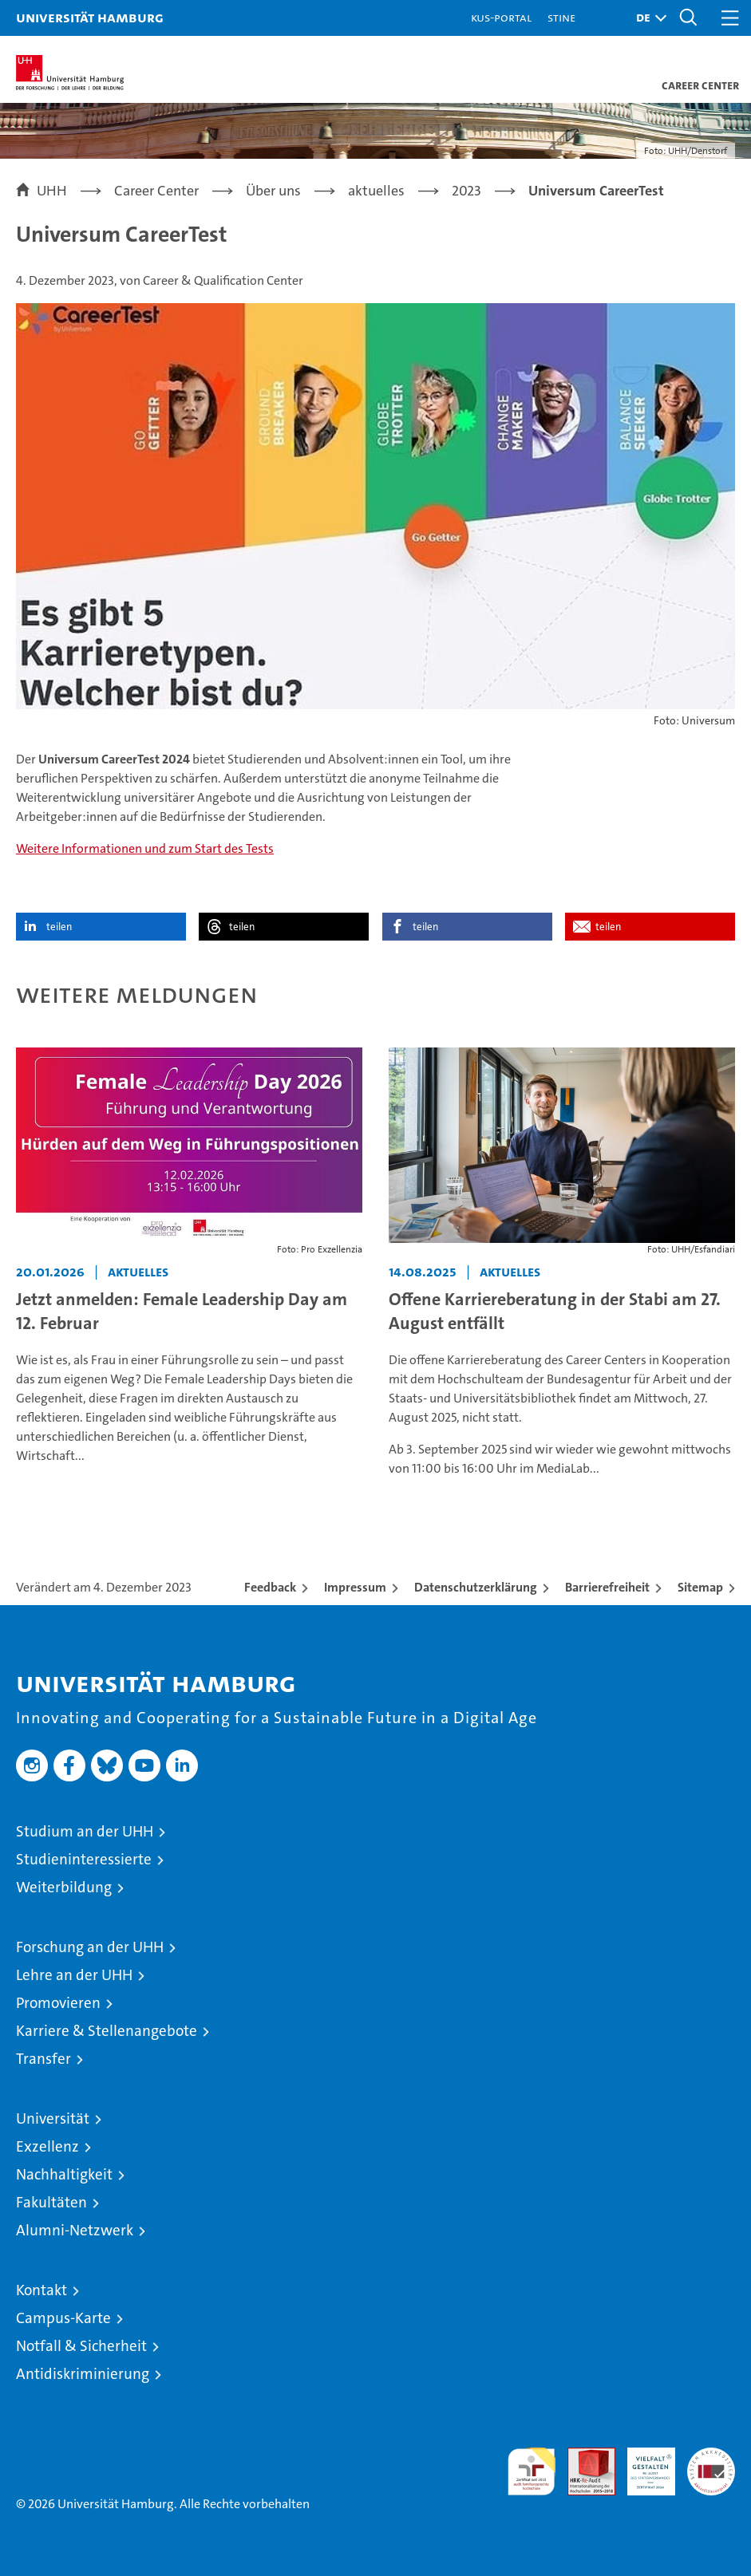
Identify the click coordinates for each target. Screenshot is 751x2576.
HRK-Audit (642, 2464)
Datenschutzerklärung (475, 1587)
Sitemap (700, 1587)
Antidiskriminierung (82, 2374)
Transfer (43, 2059)
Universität (52, 2118)
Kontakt (41, 2290)
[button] (647, 18)
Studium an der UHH (84, 1831)
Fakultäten (51, 2202)
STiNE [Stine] (561, 17)
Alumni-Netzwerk (74, 2230)
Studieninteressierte (84, 1859)
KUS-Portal (501, 17)
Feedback (270, 1587)
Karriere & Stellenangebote (106, 2031)
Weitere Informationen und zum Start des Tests (145, 848)
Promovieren (58, 2003)
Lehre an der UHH (74, 1975)
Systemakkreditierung (711, 2456)
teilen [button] (59, 926)
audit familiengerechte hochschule (531, 2471)
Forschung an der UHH (90, 1947)
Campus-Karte (63, 2318)
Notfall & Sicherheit (81, 2346)
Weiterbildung (64, 1887)
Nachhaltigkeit (64, 2174)
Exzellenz (47, 2146)
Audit (582, 2456)
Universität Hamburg (90, 17)
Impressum (355, 1587)
